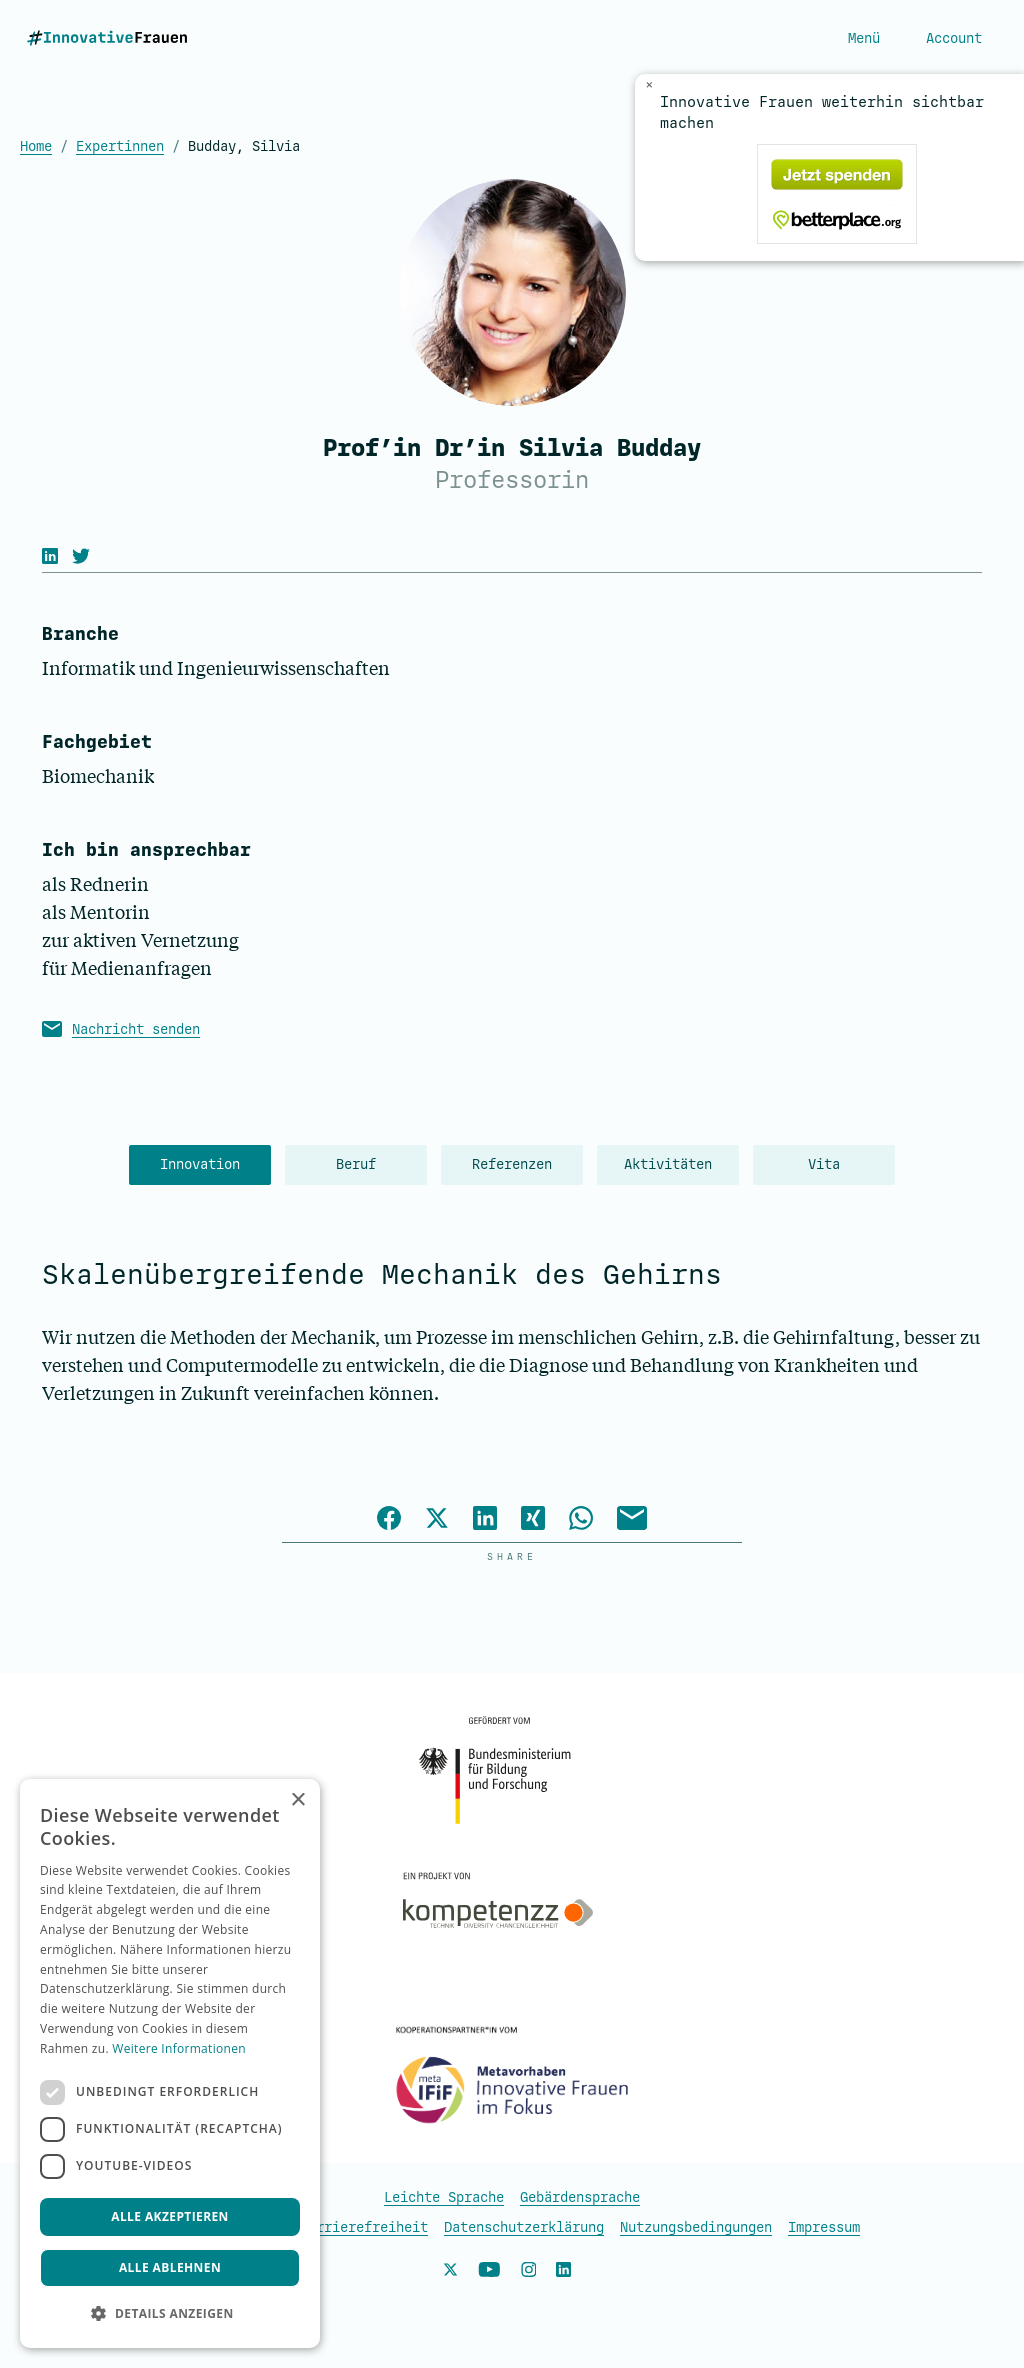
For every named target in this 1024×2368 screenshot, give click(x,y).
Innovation (200, 1164)
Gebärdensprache (580, 2197)
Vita (824, 1164)
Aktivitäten (668, 1164)
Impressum (824, 2227)
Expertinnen (120, 146)
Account (954, 38)
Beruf (356, 1164)
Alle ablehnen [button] (170, 2267)
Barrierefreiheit (364, 2227)
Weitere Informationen (179, 2048)
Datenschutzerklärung (524, 2227)
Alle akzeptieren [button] (170, 2216)
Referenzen (512, 1164)
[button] (170, 2314)
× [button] (297, 1800)
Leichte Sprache (444, 2197)
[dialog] (170, 2063)
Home (36, 146)
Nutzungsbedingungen (696, 2227)
